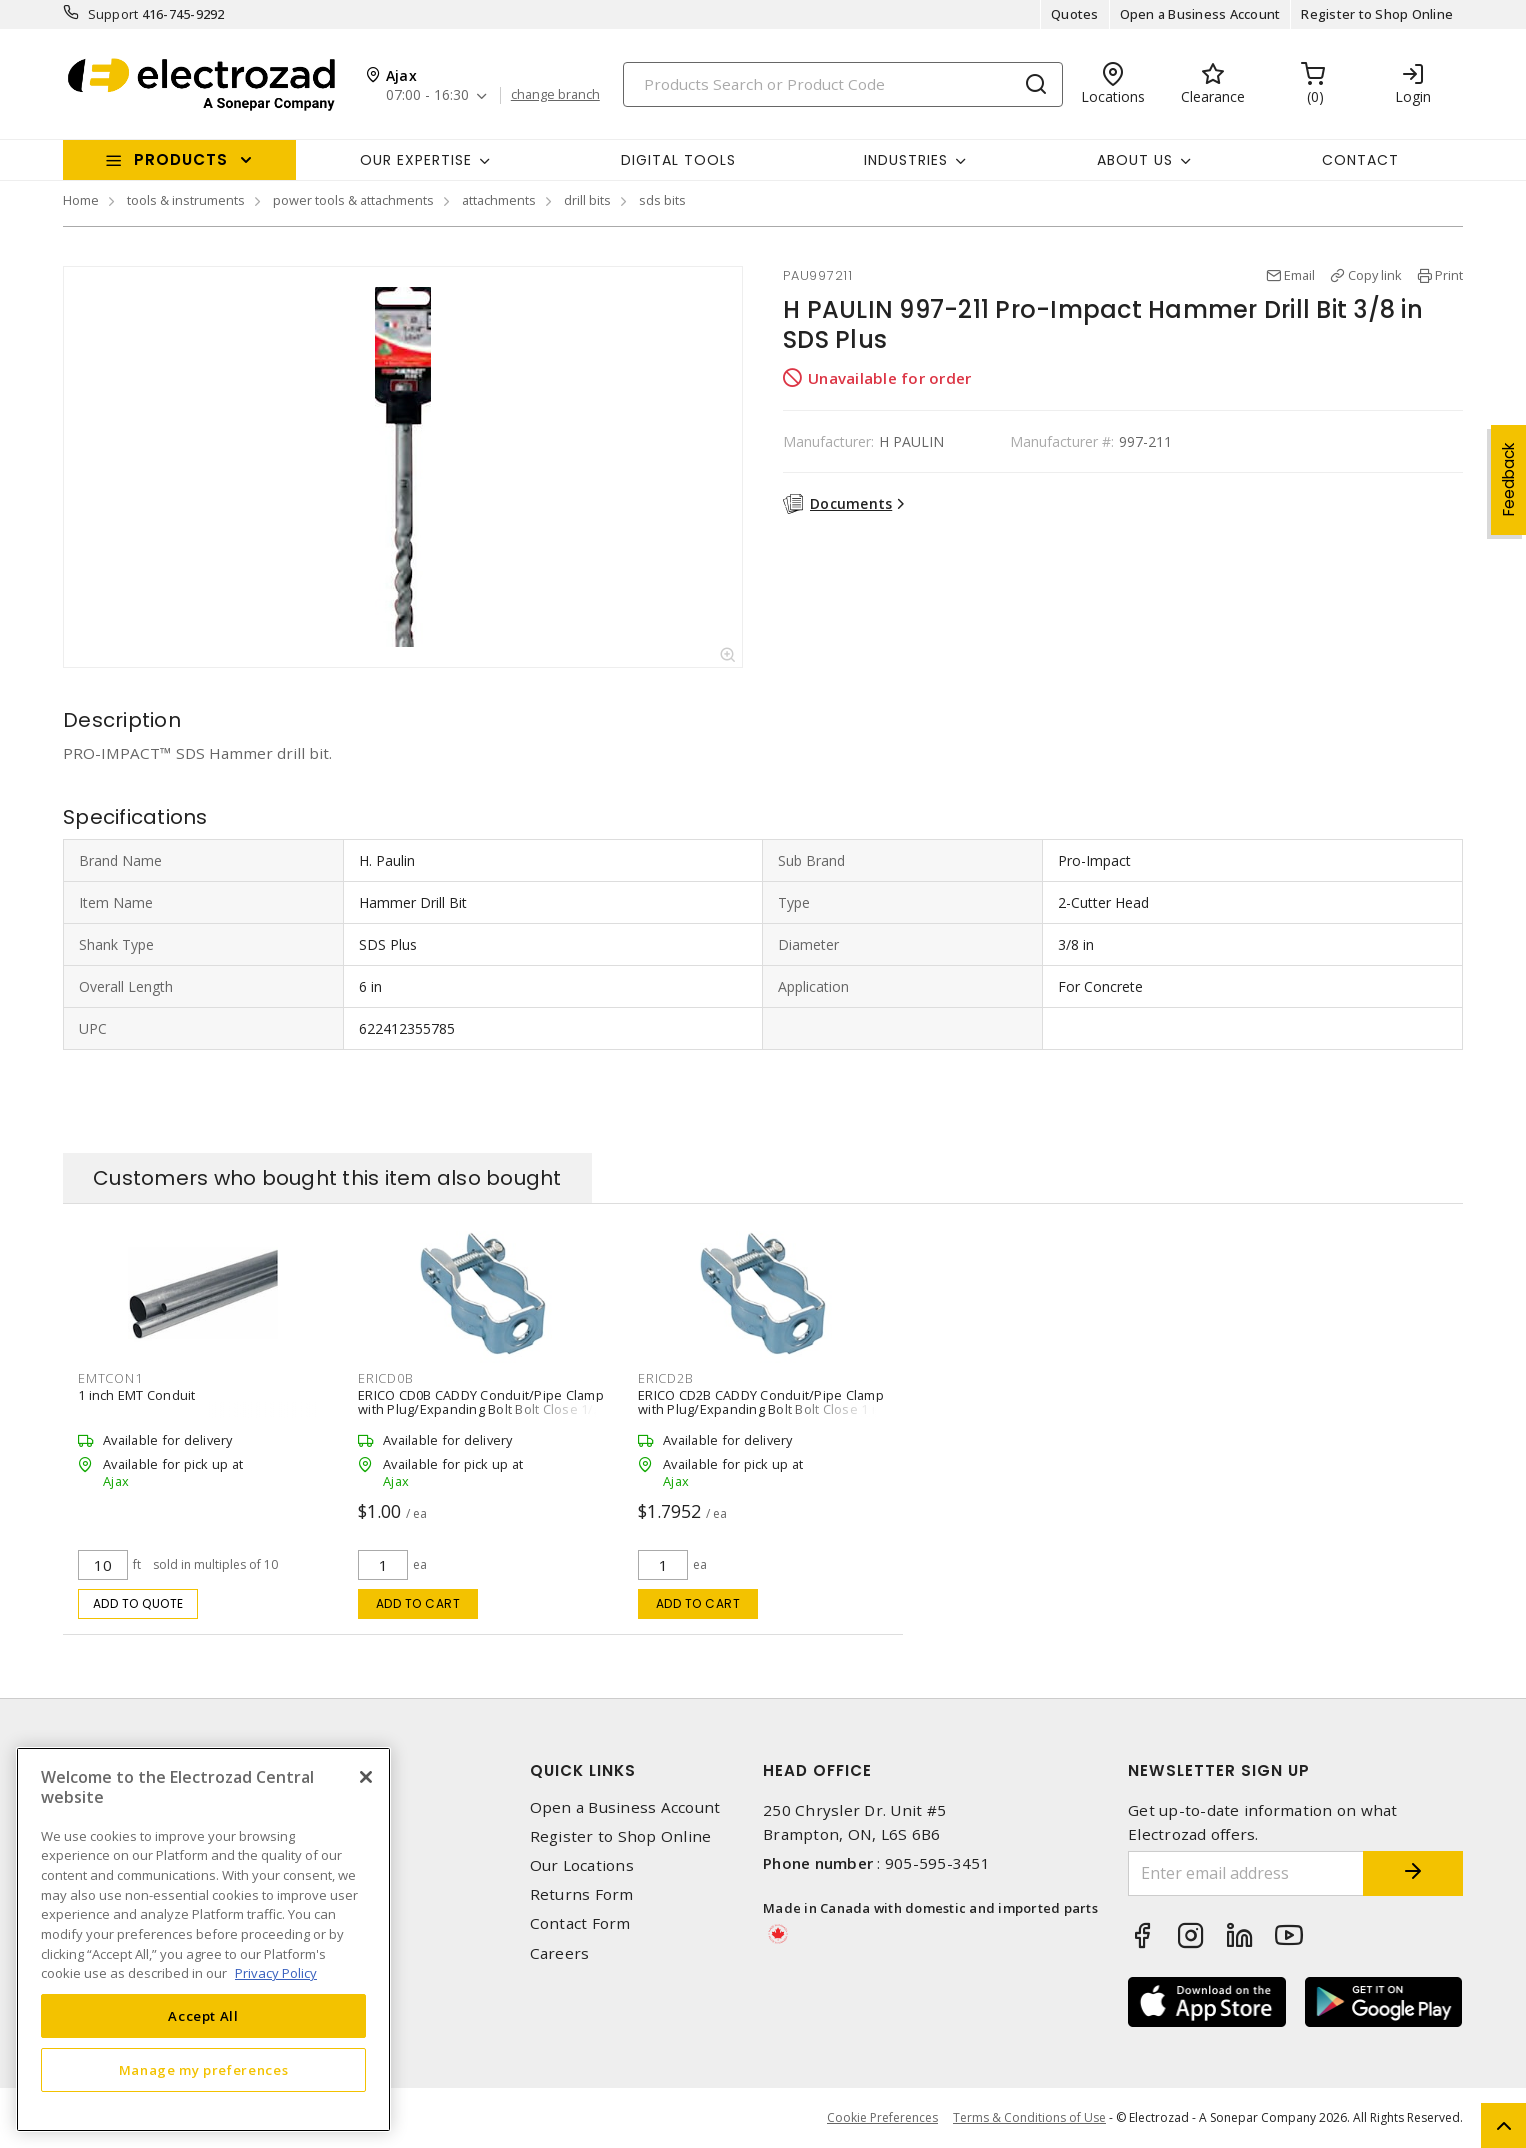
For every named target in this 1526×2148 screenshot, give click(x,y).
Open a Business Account (1200, 14)
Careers (560, 1953)
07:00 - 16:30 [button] (427, 95)
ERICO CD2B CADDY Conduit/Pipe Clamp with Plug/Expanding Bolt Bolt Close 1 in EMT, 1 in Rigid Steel (761, 1409)
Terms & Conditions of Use (1029, 2117)
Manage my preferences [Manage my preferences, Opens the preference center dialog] (204, 2070)
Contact (1360, 160)
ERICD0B (385, 1378)
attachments (499, 200)
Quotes (1075, 14)
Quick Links (583, 1770)
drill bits (587, 200)
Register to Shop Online (1377, 14)
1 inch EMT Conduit (137, 1395)
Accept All (203, 2016)
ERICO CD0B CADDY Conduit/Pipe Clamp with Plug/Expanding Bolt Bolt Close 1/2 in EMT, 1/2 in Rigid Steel (481, 1409)
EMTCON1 (110, 1378)
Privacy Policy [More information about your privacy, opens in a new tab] (276, 1973)
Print (1449, 275)
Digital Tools (678, 160)
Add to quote (138, 1603)
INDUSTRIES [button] (906, 160)
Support (113, 14)
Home (81, 200)
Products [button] (181, 159)
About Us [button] (1135, 160)
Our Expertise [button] (416, 160)
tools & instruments (186, 200)
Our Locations (582, 1865)
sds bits (662, 200)
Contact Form (580, 1923)
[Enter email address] (1246, 1873)
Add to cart (418, 1603)
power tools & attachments (353, 200)
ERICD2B (665, 1378)
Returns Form (582, 1894)
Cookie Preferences (882, 2118)
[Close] (366, 1777)
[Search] (843, 84)
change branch (555, 95)
